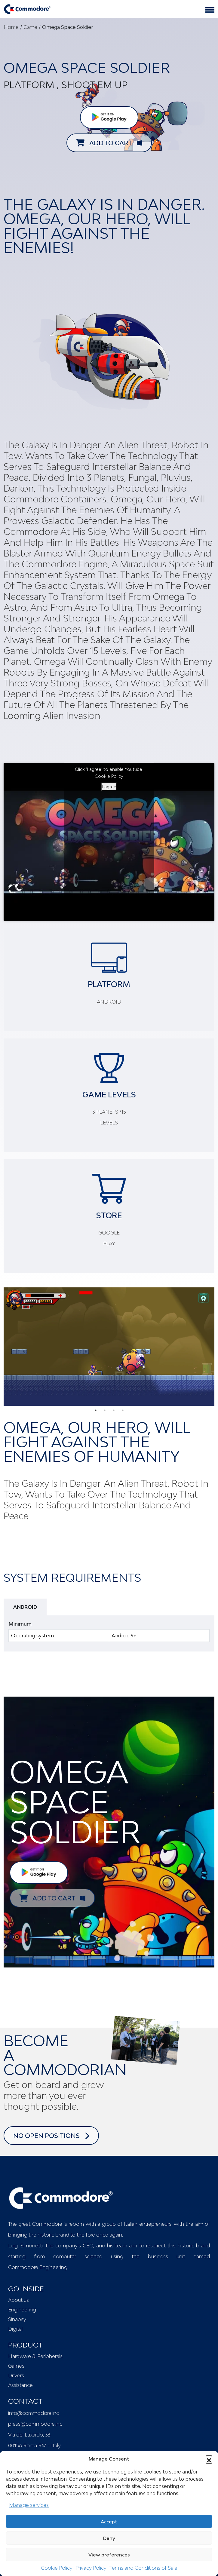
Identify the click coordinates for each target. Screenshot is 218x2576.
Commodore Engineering (37, 2267)
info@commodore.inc (33, 2413)
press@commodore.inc (35, 2424)
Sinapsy (17, 2319)
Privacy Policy (90, 2568)
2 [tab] (105, 1410)
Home (11, 27)
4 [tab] (123, 1410)
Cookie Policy (56, 2568)
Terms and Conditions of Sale (143, 2568)
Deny (109, 2538)
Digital (15, 2329)
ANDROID (25, 1607)
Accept (109, 2521)
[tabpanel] (109, 1346)
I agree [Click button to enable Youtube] (109, 787)
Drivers (16, 2375)
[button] (209, 2459)
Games (16, 2366)
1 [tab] (96, 1410)
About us (18, 2300)
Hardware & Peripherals (35, 2356)
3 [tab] (114, 1410)
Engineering (22, 2310)
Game (30, 27)
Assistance (20, 2385)
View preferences (109, 2554)
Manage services (29, 2505)
